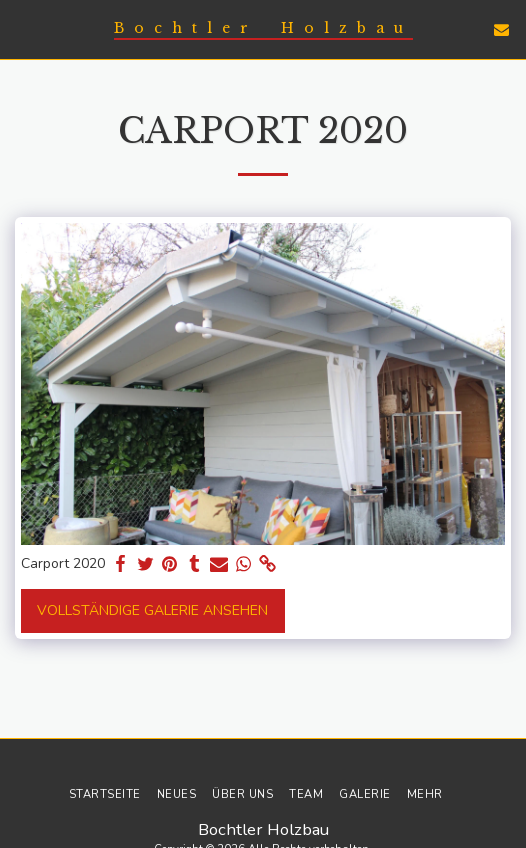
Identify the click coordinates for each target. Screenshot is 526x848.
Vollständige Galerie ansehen (152, 610)
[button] (22, 28)
